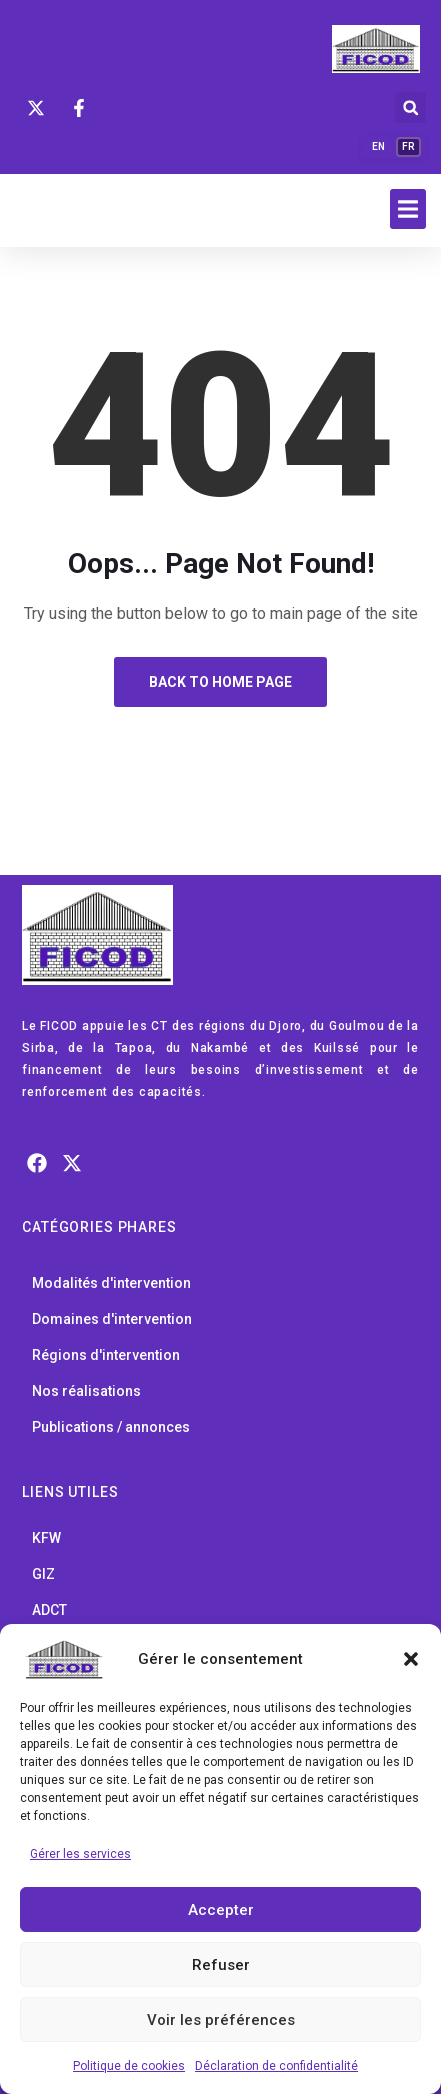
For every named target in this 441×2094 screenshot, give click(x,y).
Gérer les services (80, 1854)
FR (408, 146)
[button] (411, 1659)
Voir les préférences (221, 2020)
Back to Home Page (220, 682)
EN (378, 146)
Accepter (221, 1910)
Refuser (221, 1965)
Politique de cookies (129, 2066)
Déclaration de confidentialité (276, 2066)
